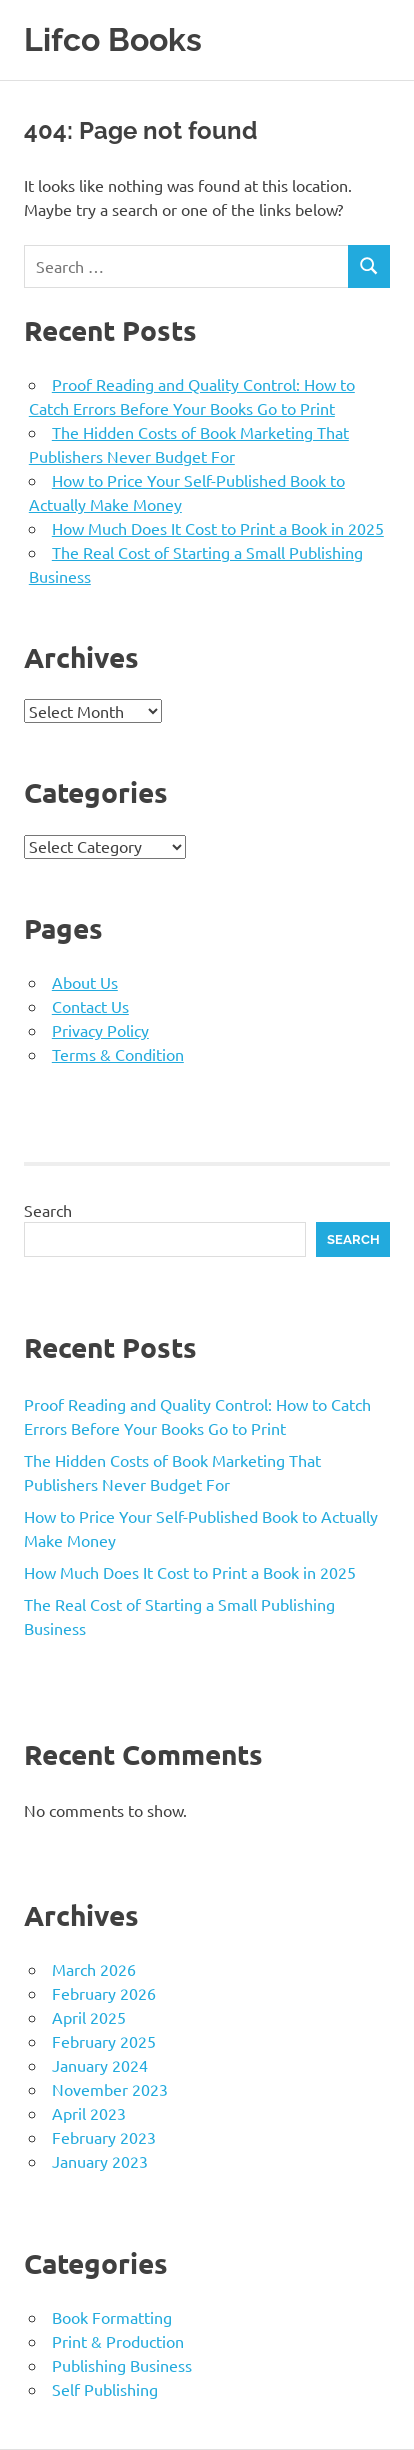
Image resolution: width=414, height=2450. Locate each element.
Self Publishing (105, 2389)
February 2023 (104, 2137)
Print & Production (118, 2341)
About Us (85, 982)
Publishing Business (122, 2365)
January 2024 (100, 2065)
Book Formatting (112, 2317)
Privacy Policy (100, 1030)
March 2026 (94, 1969)
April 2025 (89, 2017)
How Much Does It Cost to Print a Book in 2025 (218, 528)
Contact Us (90, 1006)
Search (48, 1210)
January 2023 (100, 2161)
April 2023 (89, 2113)
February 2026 (104, 1993)
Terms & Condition (118, 1054)
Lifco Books (113, 39)
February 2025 (104, 2041)
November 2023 (110, 2089)
